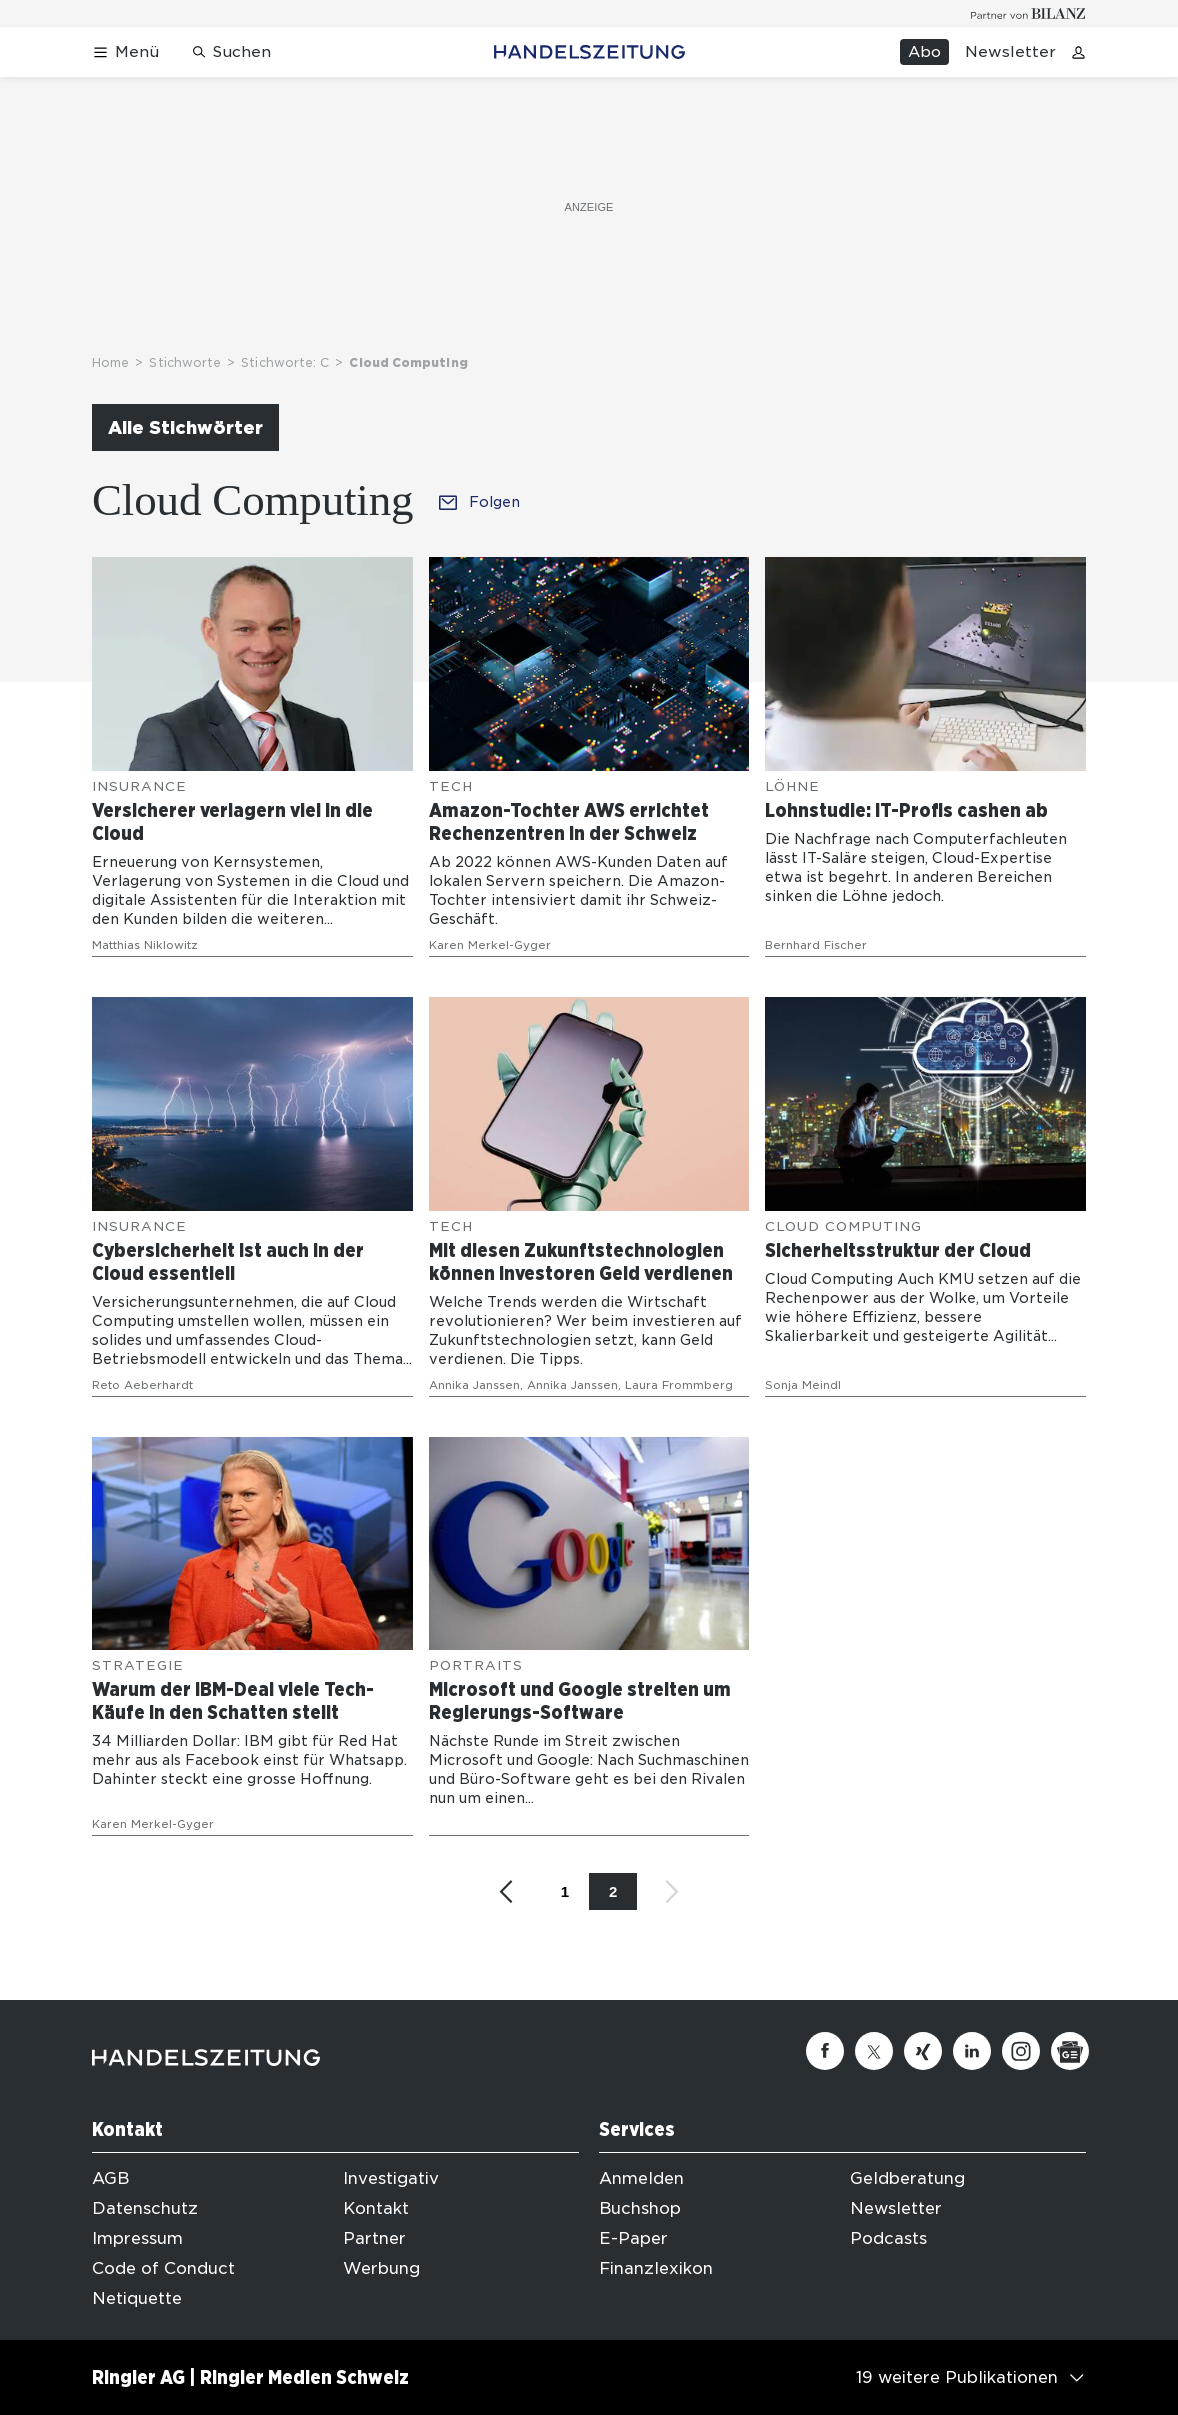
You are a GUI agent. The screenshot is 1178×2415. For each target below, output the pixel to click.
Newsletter (1010, 52)
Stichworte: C (285, 362)
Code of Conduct (163, 2268)
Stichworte (185, 362)
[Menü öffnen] (125, 52)
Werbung (381, 2268)
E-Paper (633, 2238)
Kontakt (376, 2208)
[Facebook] (825, 2051)
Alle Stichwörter (185, 427)
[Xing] (923, 2051)
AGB (110, 2178)
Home (110, 362)
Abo (924, 52)
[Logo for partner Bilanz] (1028, 13)
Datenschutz (145, 2208)
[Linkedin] (972, 2051)
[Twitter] (874, 2051)
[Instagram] (1021, 2051)
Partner (374, 2238)
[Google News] (1070, 2051)
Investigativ (391, 2178)
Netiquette (137, 2298)
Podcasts (888, 2238)
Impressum (137, 2238)
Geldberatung (907, 2178)
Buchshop (640, 2208)
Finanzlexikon (656, 2268)
